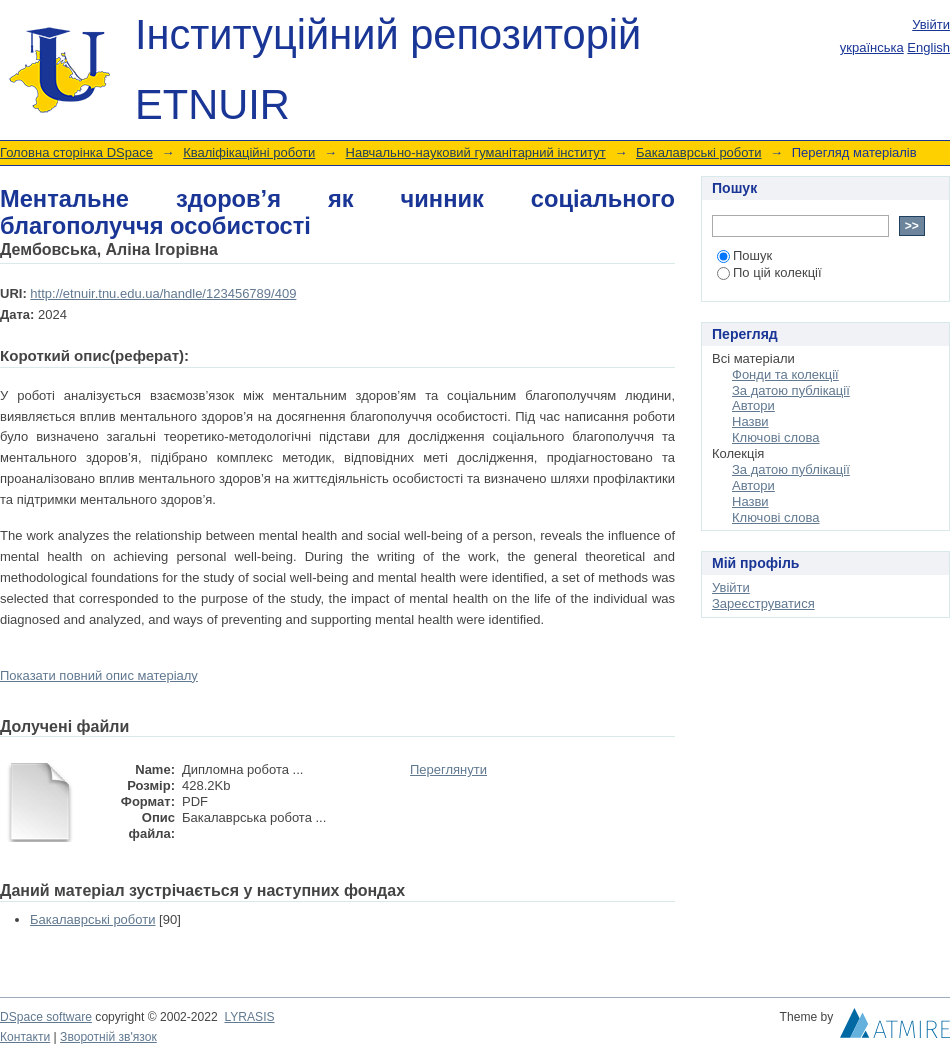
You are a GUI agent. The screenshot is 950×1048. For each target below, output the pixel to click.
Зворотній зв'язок (108, 1037)
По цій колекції (769, 272)
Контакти (25, 1037)
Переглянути (448, 769)
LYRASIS (249, 1017)
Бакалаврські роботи (698, 152)
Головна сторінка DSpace (76, 152)
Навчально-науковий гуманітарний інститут (476, 152)
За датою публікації (791, 390)
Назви (750, 421)
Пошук (744, 255)
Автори (753, 405)
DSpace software (46, 1017)
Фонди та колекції (785, 374)
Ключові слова (775, 437)
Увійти (931, 24)
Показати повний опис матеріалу (99, 675)
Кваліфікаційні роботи (249, 152)
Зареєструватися (763, 603)
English (928, 47)
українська (872, 47)
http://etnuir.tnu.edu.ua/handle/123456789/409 (163, 293)
